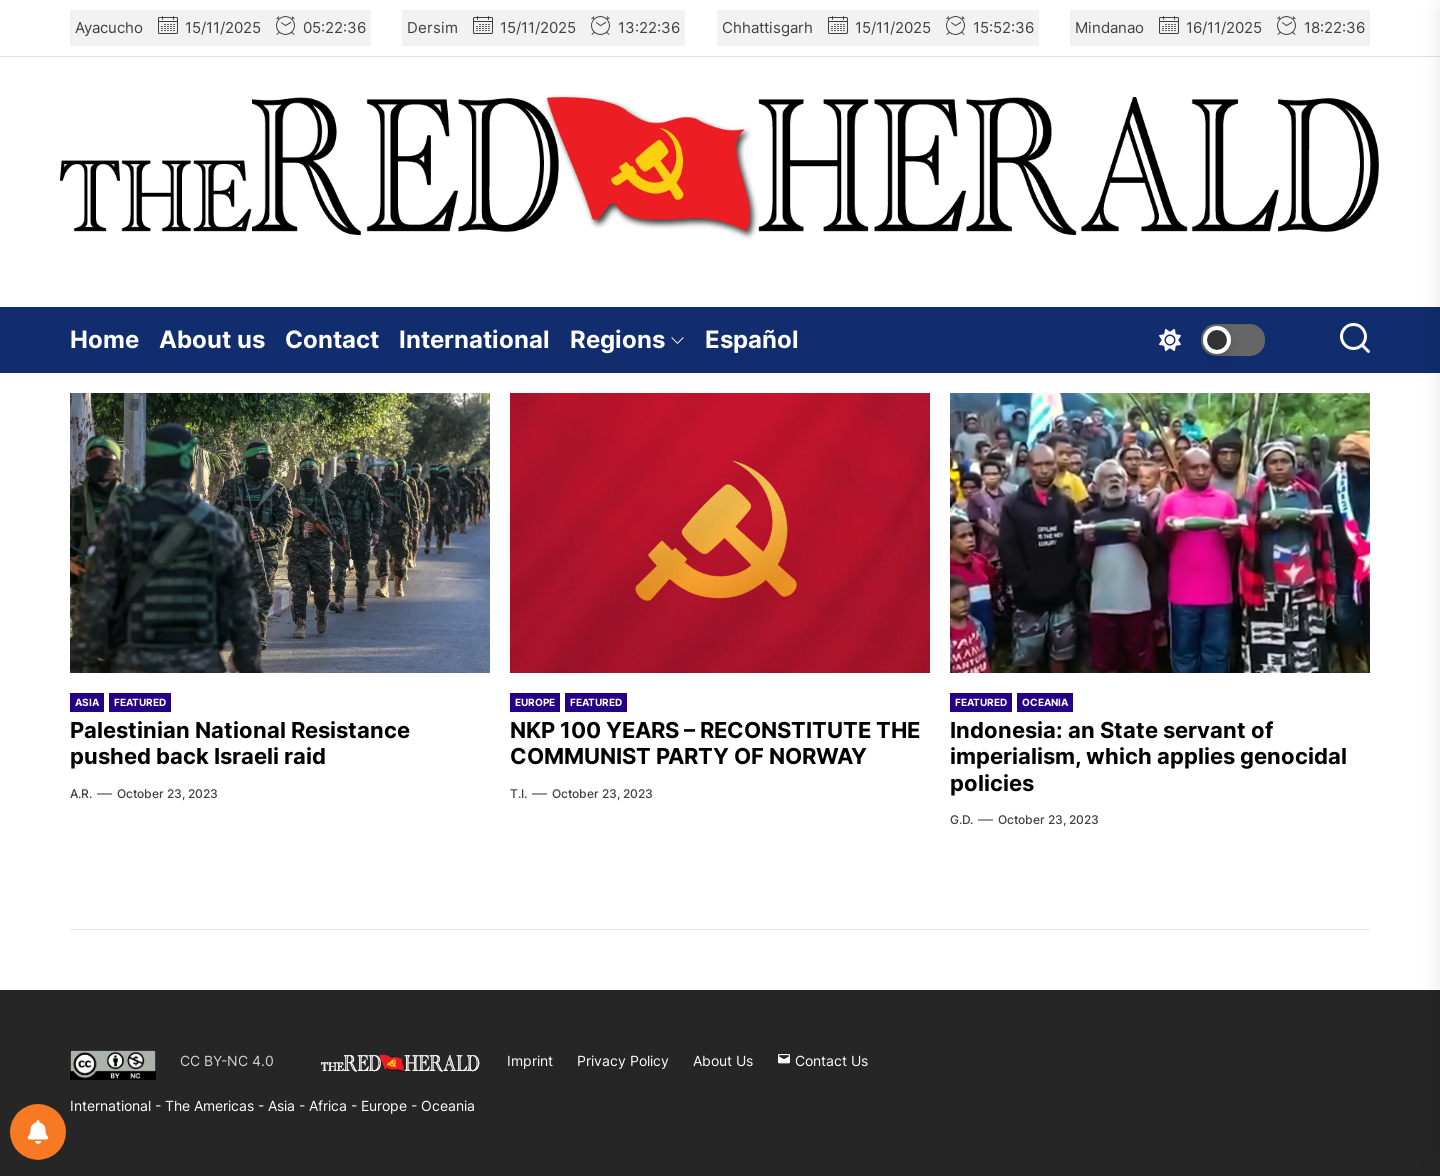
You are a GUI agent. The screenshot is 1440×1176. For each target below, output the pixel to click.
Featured (140, 702)
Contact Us (822, 1060)
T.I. (518, 793)
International (474, 339)
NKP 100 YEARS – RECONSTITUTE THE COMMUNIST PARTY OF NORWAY (715, 743)
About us (212, 339)
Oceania (1045, 702)
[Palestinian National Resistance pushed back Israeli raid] (280, 533)
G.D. (961, 819)
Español (752, 339)
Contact (332, 339)
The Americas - (216, 1105)
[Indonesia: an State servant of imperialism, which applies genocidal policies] (1160, 533)
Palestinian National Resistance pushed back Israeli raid (240, 743)
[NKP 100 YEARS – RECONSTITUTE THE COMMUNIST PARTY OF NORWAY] (720, 533)
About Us (723, 1060)
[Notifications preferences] (38, 1132)
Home (104, 339)
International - (117, 1105)
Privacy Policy (623, 1060)
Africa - (335, 1105)
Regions (627, 339)
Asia (87, 702)
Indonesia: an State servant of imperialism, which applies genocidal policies (1148, 756)
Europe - (391, 1105)
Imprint (530, 1060)
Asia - (288, 1105)
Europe (535, 702)
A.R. (81, 793)
